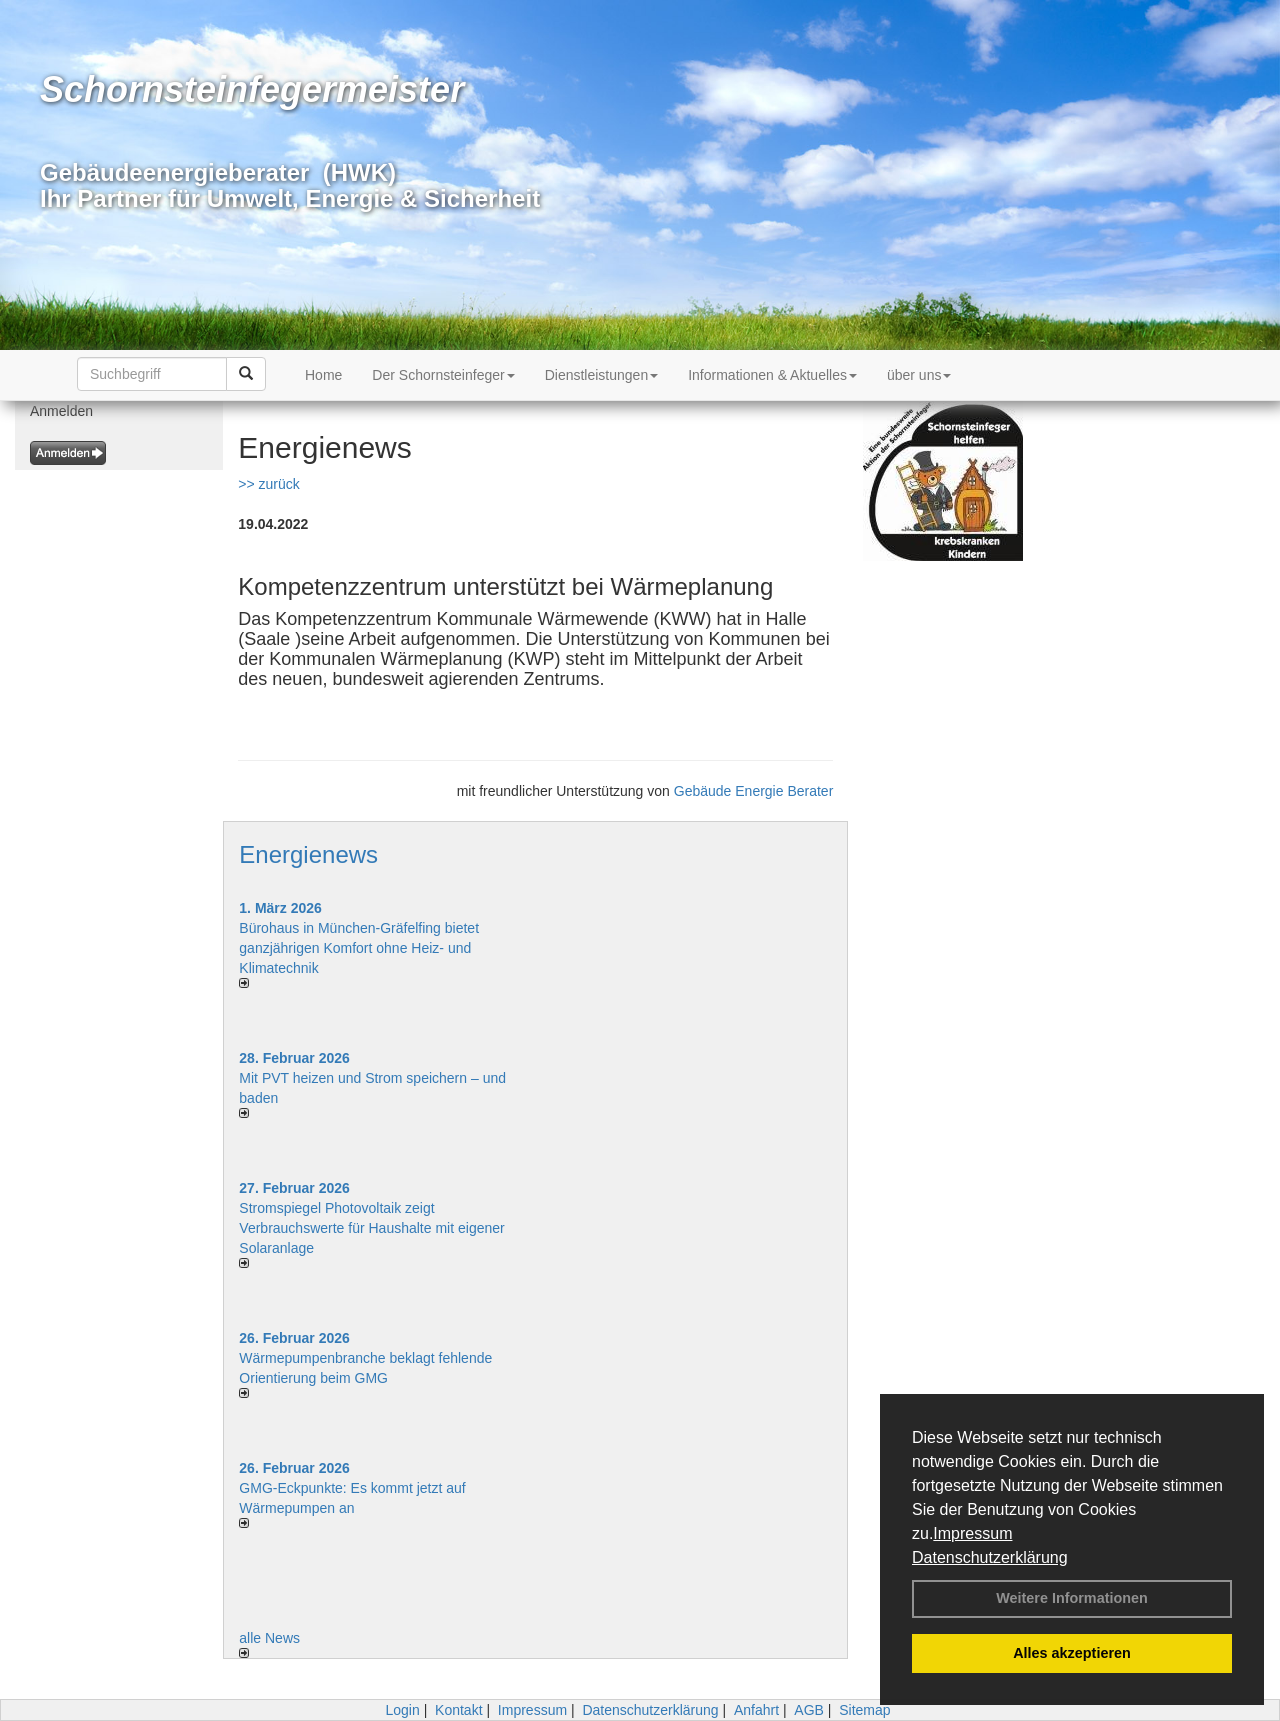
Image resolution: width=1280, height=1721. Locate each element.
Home (323, 375)
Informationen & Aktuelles (772, 375)
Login (402, 1710)
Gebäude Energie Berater (754, 791)
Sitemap (864, 1710)
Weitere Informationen (1072, 1598)
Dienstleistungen (602, 375)
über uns (919, 375)
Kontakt (458, 1710)
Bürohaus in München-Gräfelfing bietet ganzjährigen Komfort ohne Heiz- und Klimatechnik (359, 948)
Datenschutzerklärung (990, 1557)
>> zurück (268, 484)
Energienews (308, 854)
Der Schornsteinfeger (443, 375)
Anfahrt (756, 1710)
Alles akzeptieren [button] (1072, 1653)
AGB (809, 1710)
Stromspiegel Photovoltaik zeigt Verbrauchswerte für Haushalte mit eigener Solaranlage (371, 1228)
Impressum (972, 1533)
